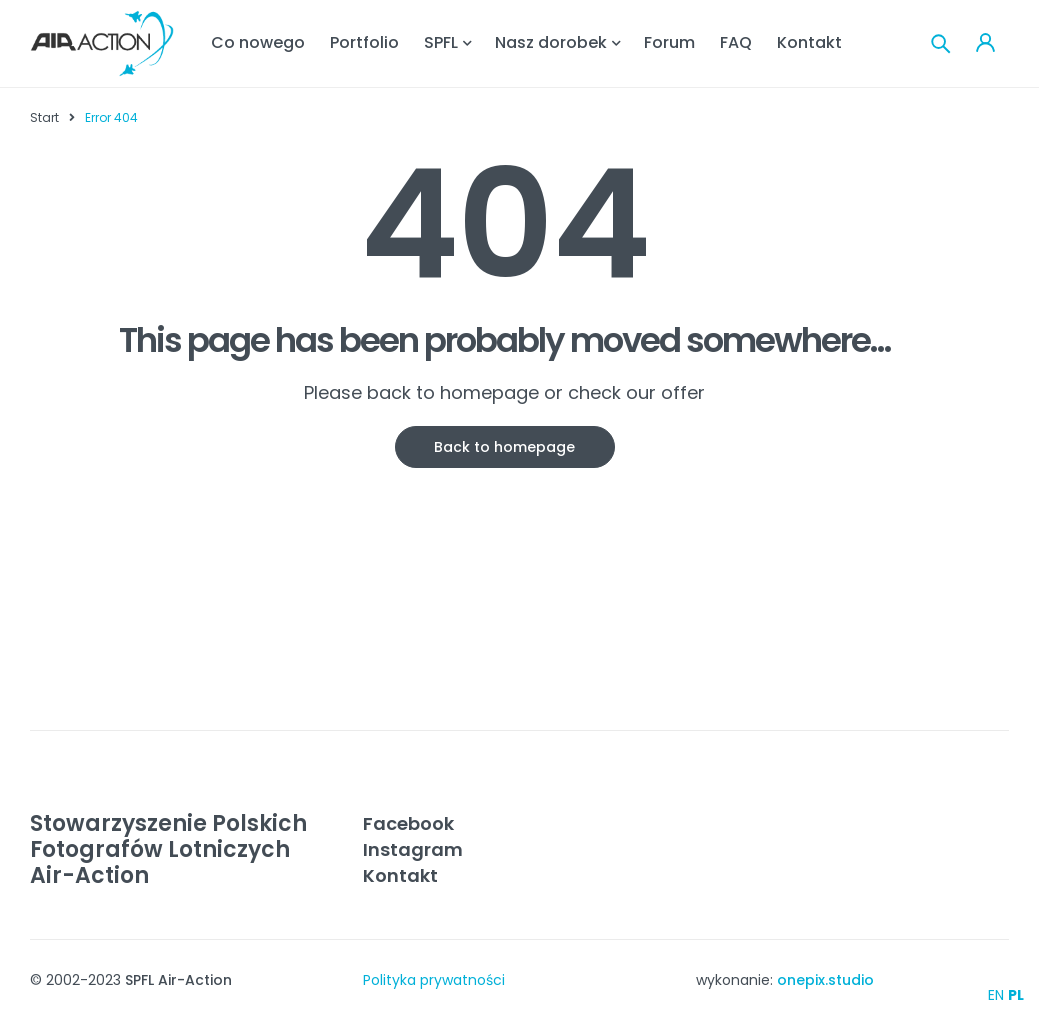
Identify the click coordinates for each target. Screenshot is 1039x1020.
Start (44, 117)
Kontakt (400, 875)
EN (996, 995)
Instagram (413, 849)
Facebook (408, 823)
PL (1016, 995)
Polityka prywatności (434, 980)
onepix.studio (825, 980)
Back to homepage (504, 447)
